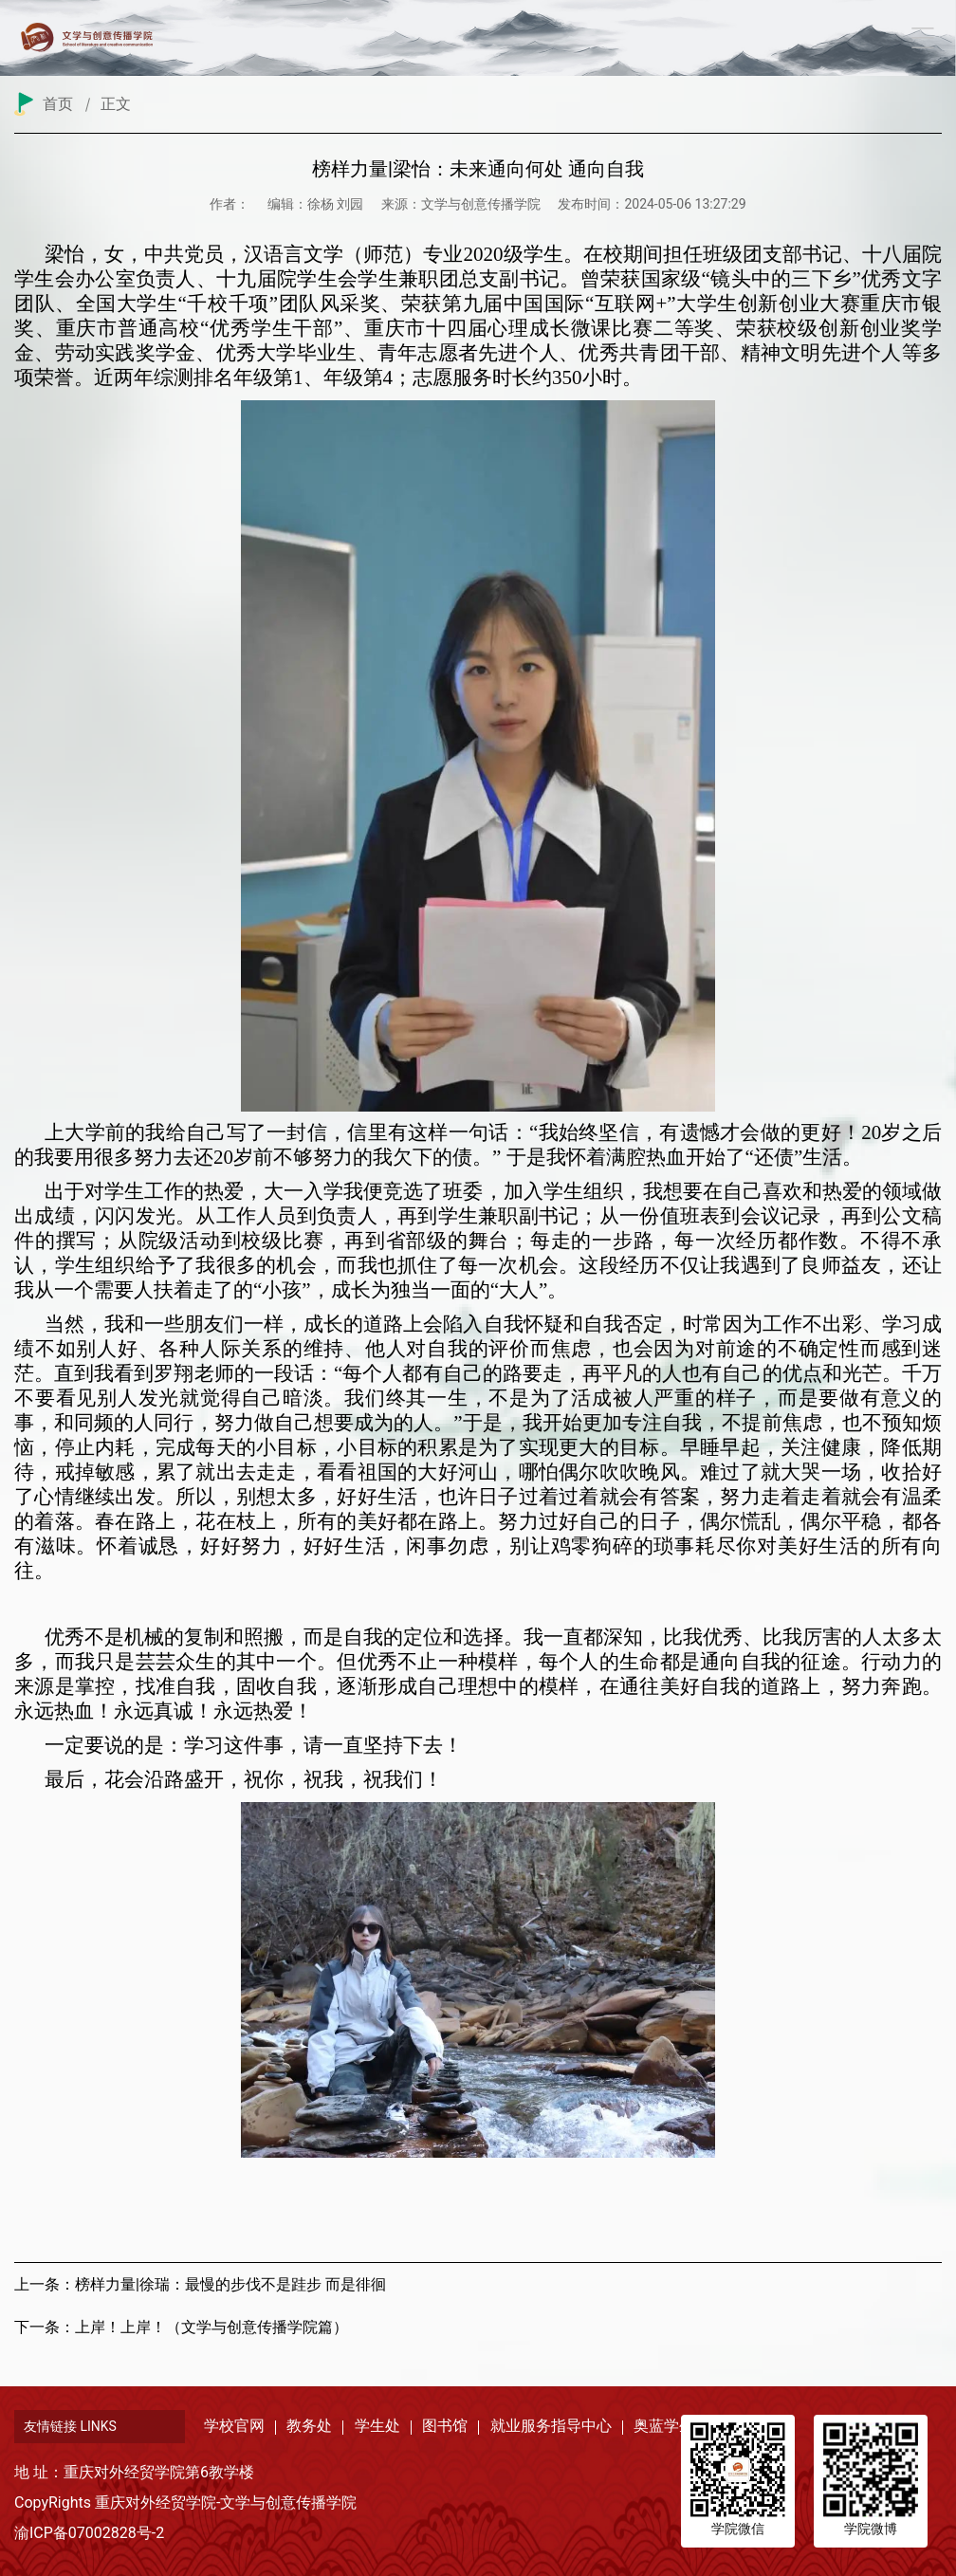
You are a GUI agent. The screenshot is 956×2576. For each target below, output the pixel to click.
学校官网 (234, 2426)
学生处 (377, 2426)
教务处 (309, 2426)
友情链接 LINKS (70, 2426)
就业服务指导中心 (551, 2426)
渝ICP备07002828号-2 (89, 2533)
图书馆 (445, 2426)
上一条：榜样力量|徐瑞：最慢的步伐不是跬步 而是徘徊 (200, 2284)
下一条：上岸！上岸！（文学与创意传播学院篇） (181, 2327)
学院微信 (737, 2528)
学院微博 (870, 2528)
